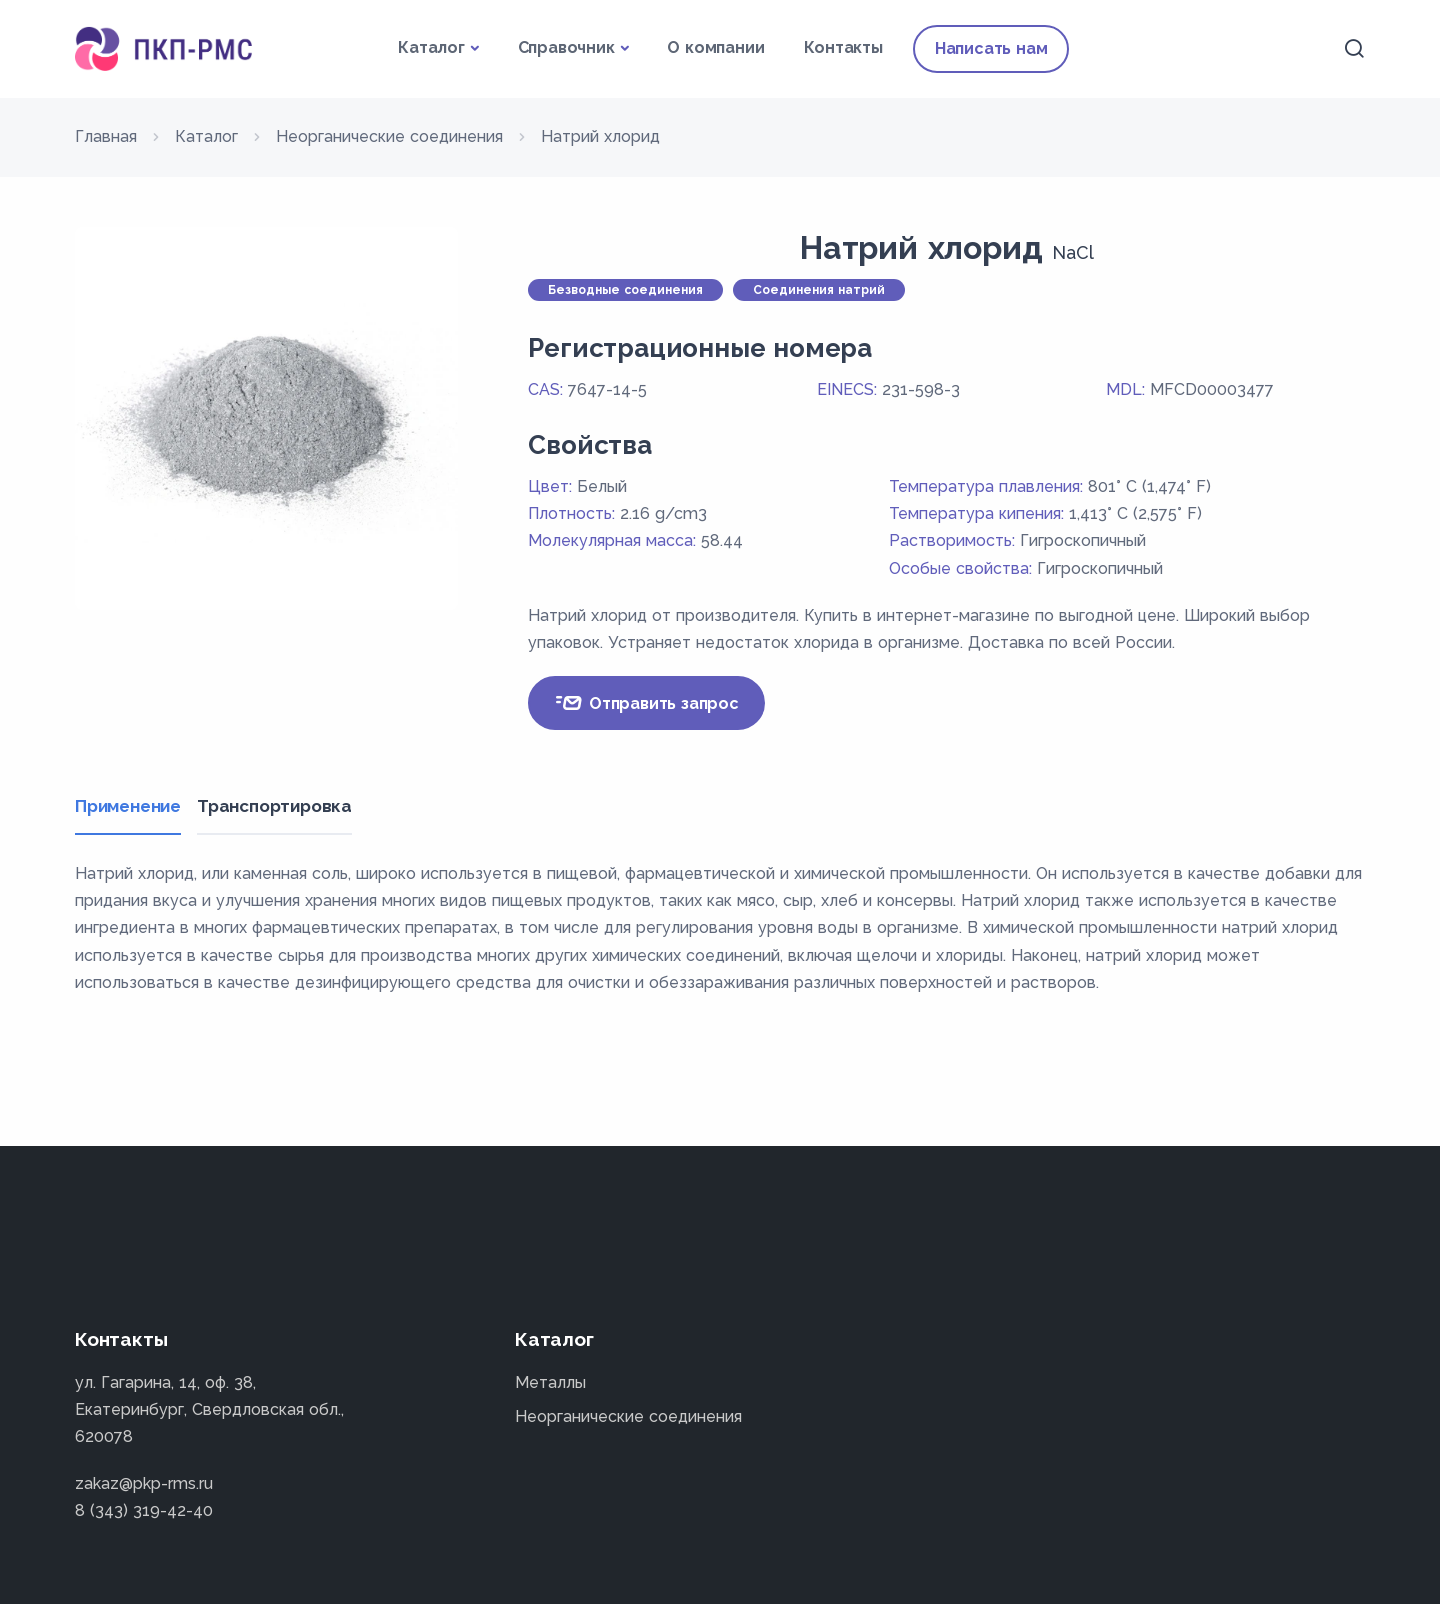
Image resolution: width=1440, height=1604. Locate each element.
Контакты (843, 47)
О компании (715, 47)
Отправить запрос (646, 703)
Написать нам (991, 48)
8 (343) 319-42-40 (144, 1510)
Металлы (550, 1382)
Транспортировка (278, 806)
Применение (128, 806)
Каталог (431, 47)
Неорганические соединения (628, 1416)
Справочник (566, 47)
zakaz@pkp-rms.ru (144, 1483)
